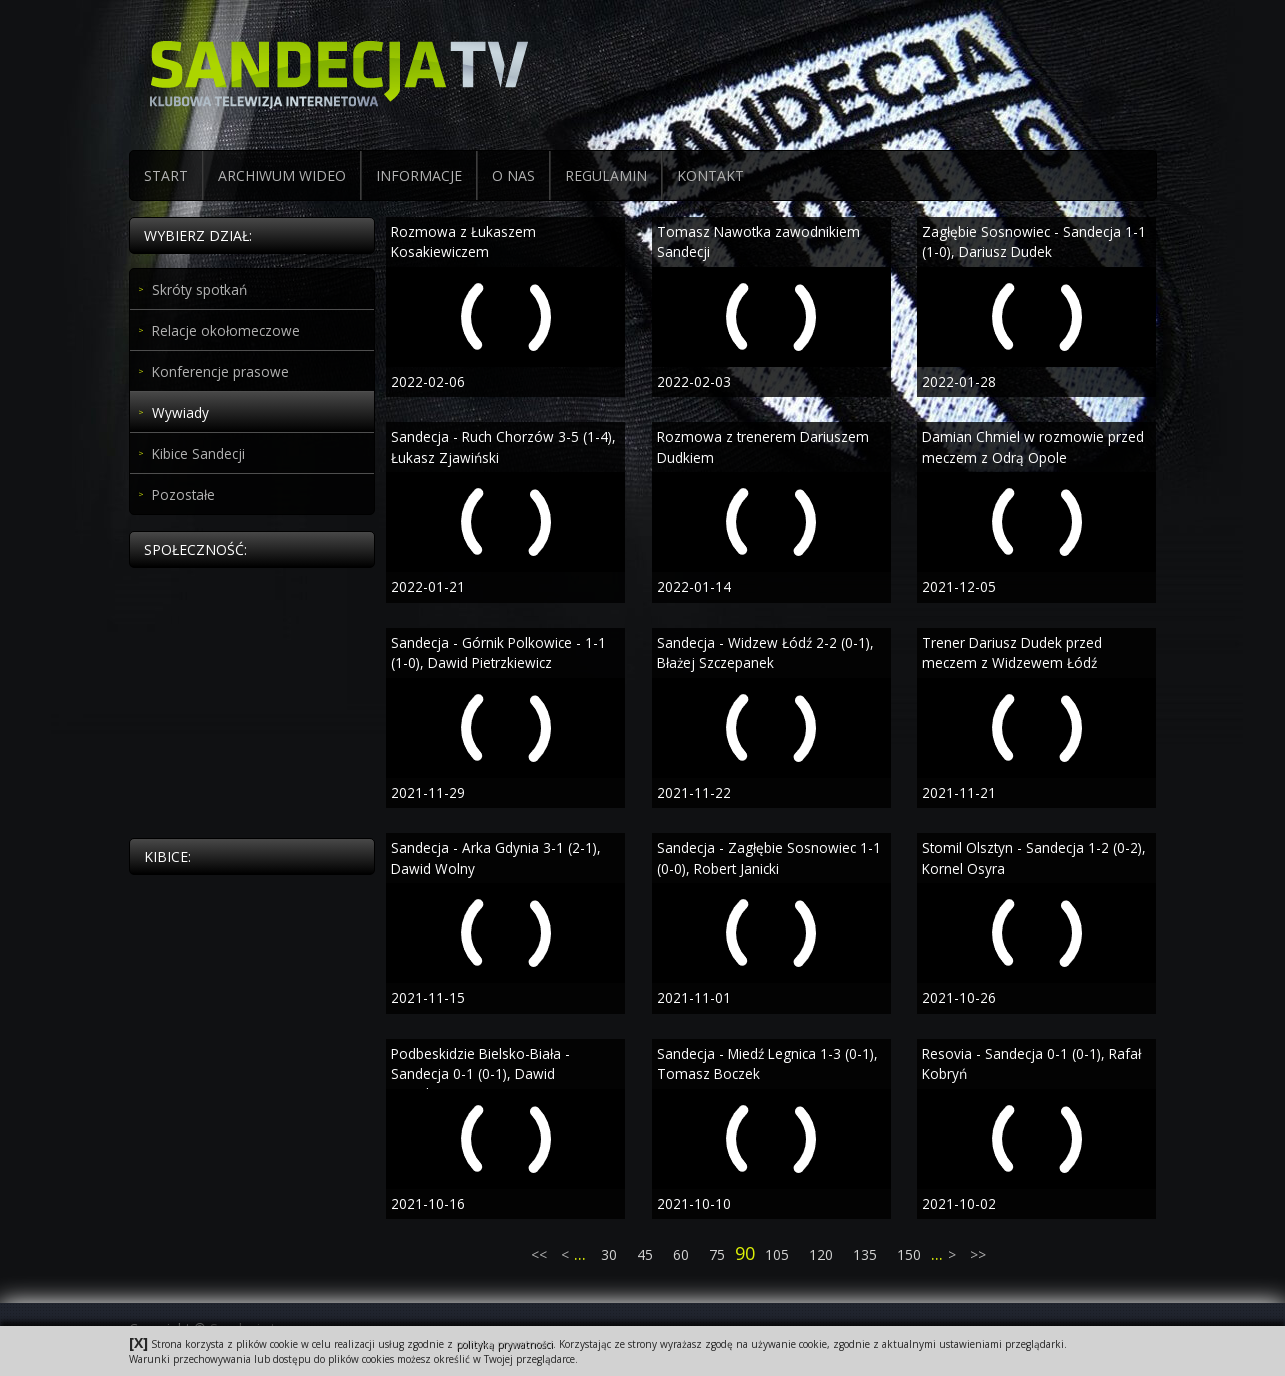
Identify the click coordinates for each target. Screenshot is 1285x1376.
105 (777, 1254)
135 (865, 1254)
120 (821, 1254)
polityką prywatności (504, 1344)
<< (541, 1254)
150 (909, 1254)
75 (717, 1254)
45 (645, 1254)
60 (681, 1254)
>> (976, 1254)
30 (609, 1254)
